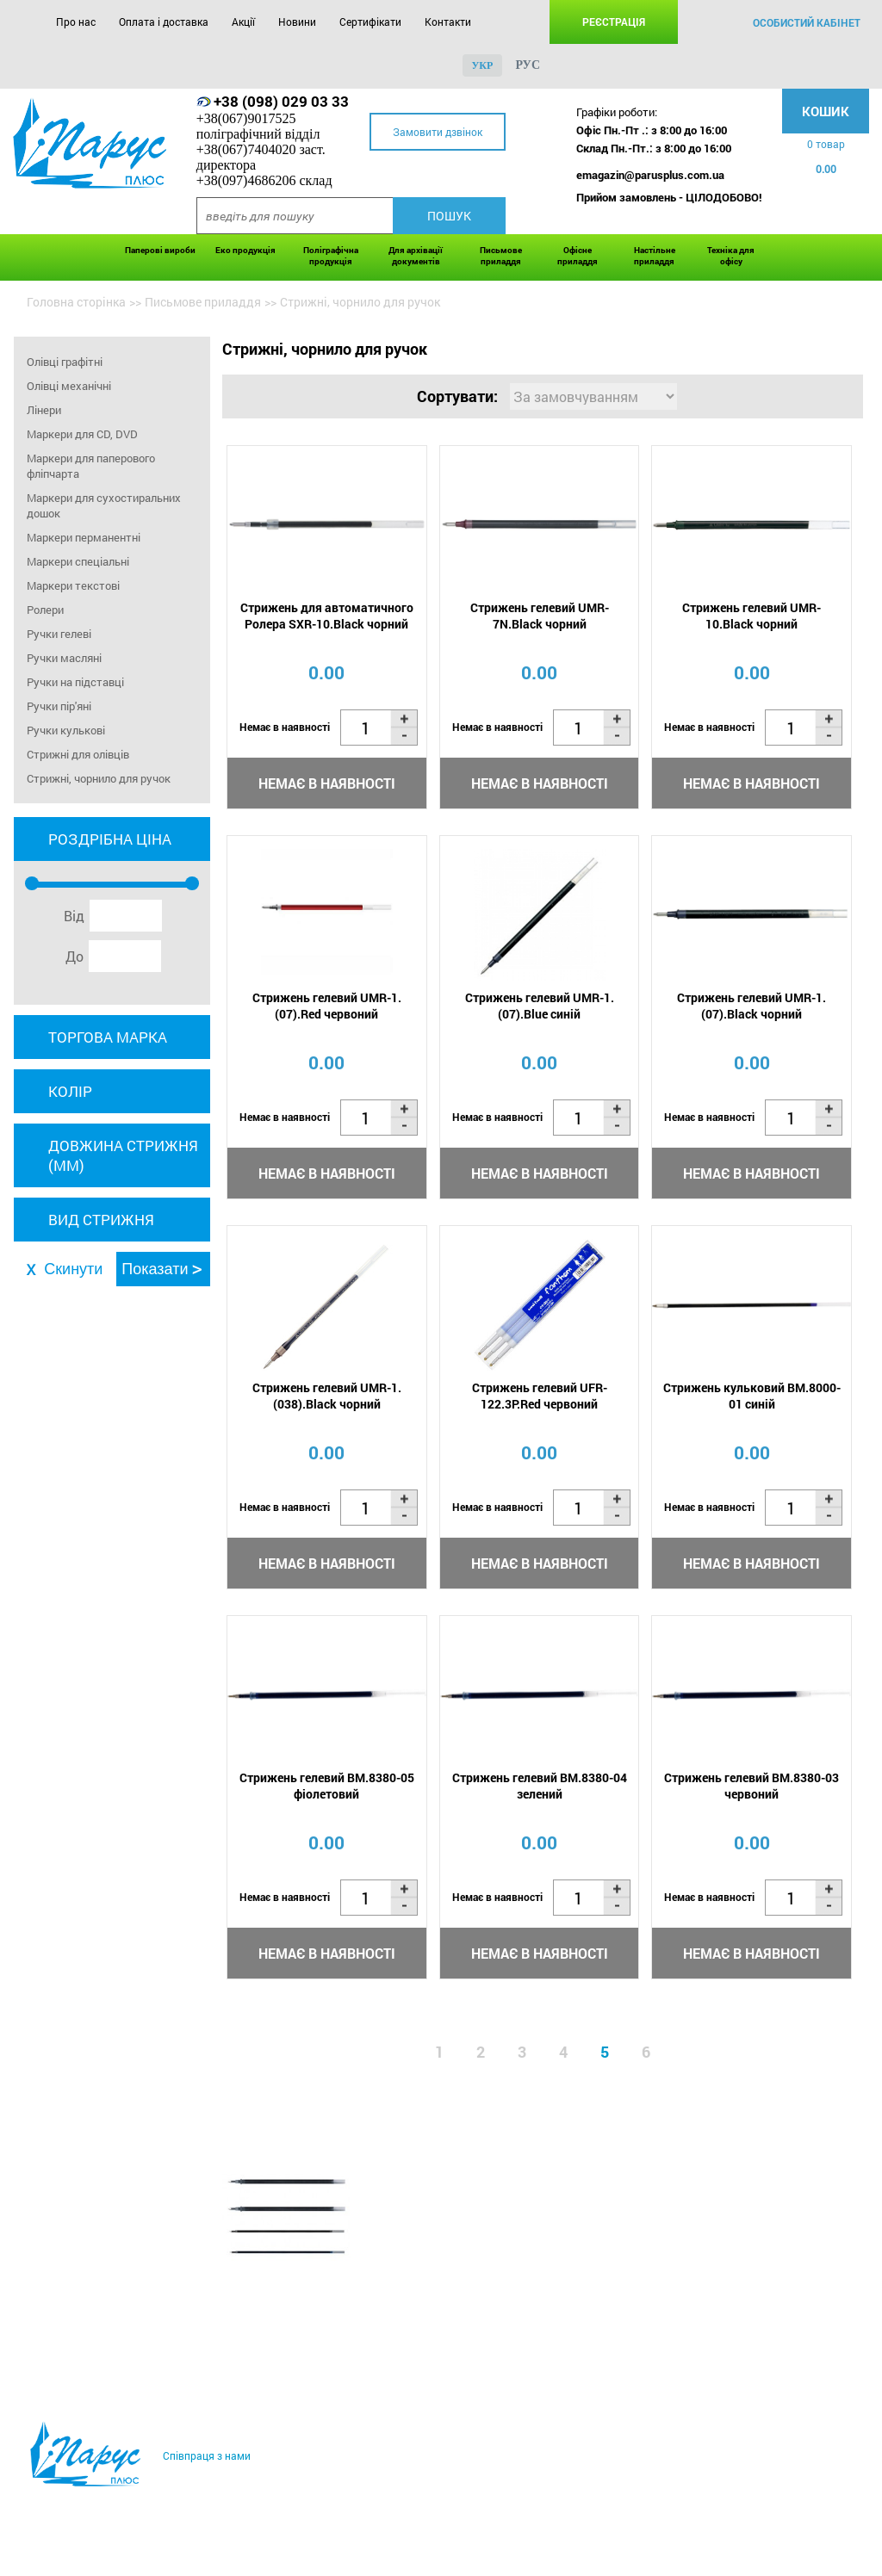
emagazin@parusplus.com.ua (650, 175)
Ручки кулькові (66, 730)
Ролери (45, 609)
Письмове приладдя (501, 256)
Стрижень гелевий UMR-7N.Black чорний (539, 615)
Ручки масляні (64, 658)
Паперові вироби (160, 250)
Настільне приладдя (654, 256)
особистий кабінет (806, 22)
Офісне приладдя (577, 256)
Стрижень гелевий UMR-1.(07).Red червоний (326, 1005)
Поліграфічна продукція (330, 256)
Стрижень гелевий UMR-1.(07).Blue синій (539, 1005)
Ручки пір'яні (59, 706)
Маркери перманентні (83, 537)
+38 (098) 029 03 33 (281, 101)
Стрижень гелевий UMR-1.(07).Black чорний (751, 1005)
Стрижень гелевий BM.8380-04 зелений (539, 1785)
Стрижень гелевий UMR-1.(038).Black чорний (326, 1395)
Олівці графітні (64, 361)
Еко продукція (245, 250)
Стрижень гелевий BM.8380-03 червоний (751, 1785)
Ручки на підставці (75, 682)
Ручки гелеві (59, 633)
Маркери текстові (73, 585)
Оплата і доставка (163, 21)
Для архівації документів (415, 256)
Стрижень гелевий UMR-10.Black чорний (751, 615)
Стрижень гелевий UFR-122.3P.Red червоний (539, 1395)
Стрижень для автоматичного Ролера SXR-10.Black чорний (326, 615)
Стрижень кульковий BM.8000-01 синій (752, 1395)
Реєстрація (613, 21)
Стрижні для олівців (78, 754)
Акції (243, 21)
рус (527, 65)
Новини (297, 21)
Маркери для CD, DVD (82, 434)
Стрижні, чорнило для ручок (99, 778)
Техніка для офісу (731, 256)
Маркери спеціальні (78, 561)
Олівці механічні (69, 385)
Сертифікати (370, 21)
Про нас (76, 21)
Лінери (44, 410)
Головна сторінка (76, 302)
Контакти (448, 21)
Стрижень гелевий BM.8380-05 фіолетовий (326, 1785)
